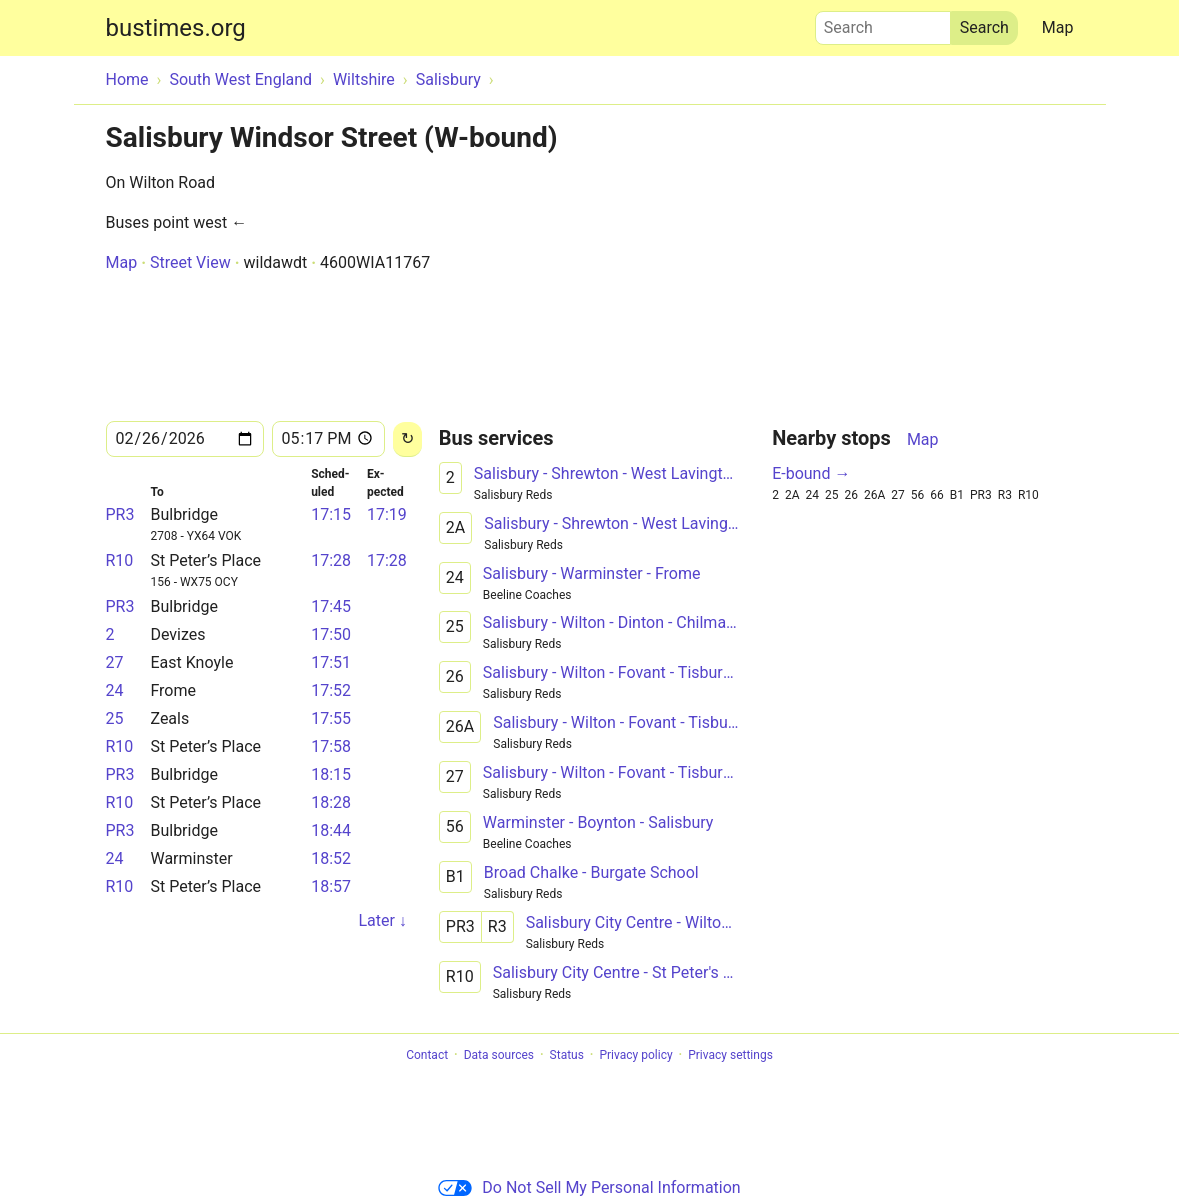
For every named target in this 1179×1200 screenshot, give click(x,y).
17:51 (331, 662)
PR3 (120, 514)
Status (567, 1055)
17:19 (387, 514)
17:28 (331, 560)
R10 (120, 560)
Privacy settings (730, 1055)
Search (883, 23)
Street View (190, 262)
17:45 (331, 606)
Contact (427, 1055)
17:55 (331, 718)
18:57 (331, 886)
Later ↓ (382, 920)
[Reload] (407, 439)
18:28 (331, 802)
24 (115, 690)
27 (115, 662)
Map (1058, 27)
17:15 (331, 514)
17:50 (331, 634)
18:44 (331, 830)
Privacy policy (635, 1055)
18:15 (331, 774)
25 (115, 718)
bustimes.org (176, 28)
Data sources (499, 1055)
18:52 (331, 858)
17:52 (331, 690)
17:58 (331, 746)
